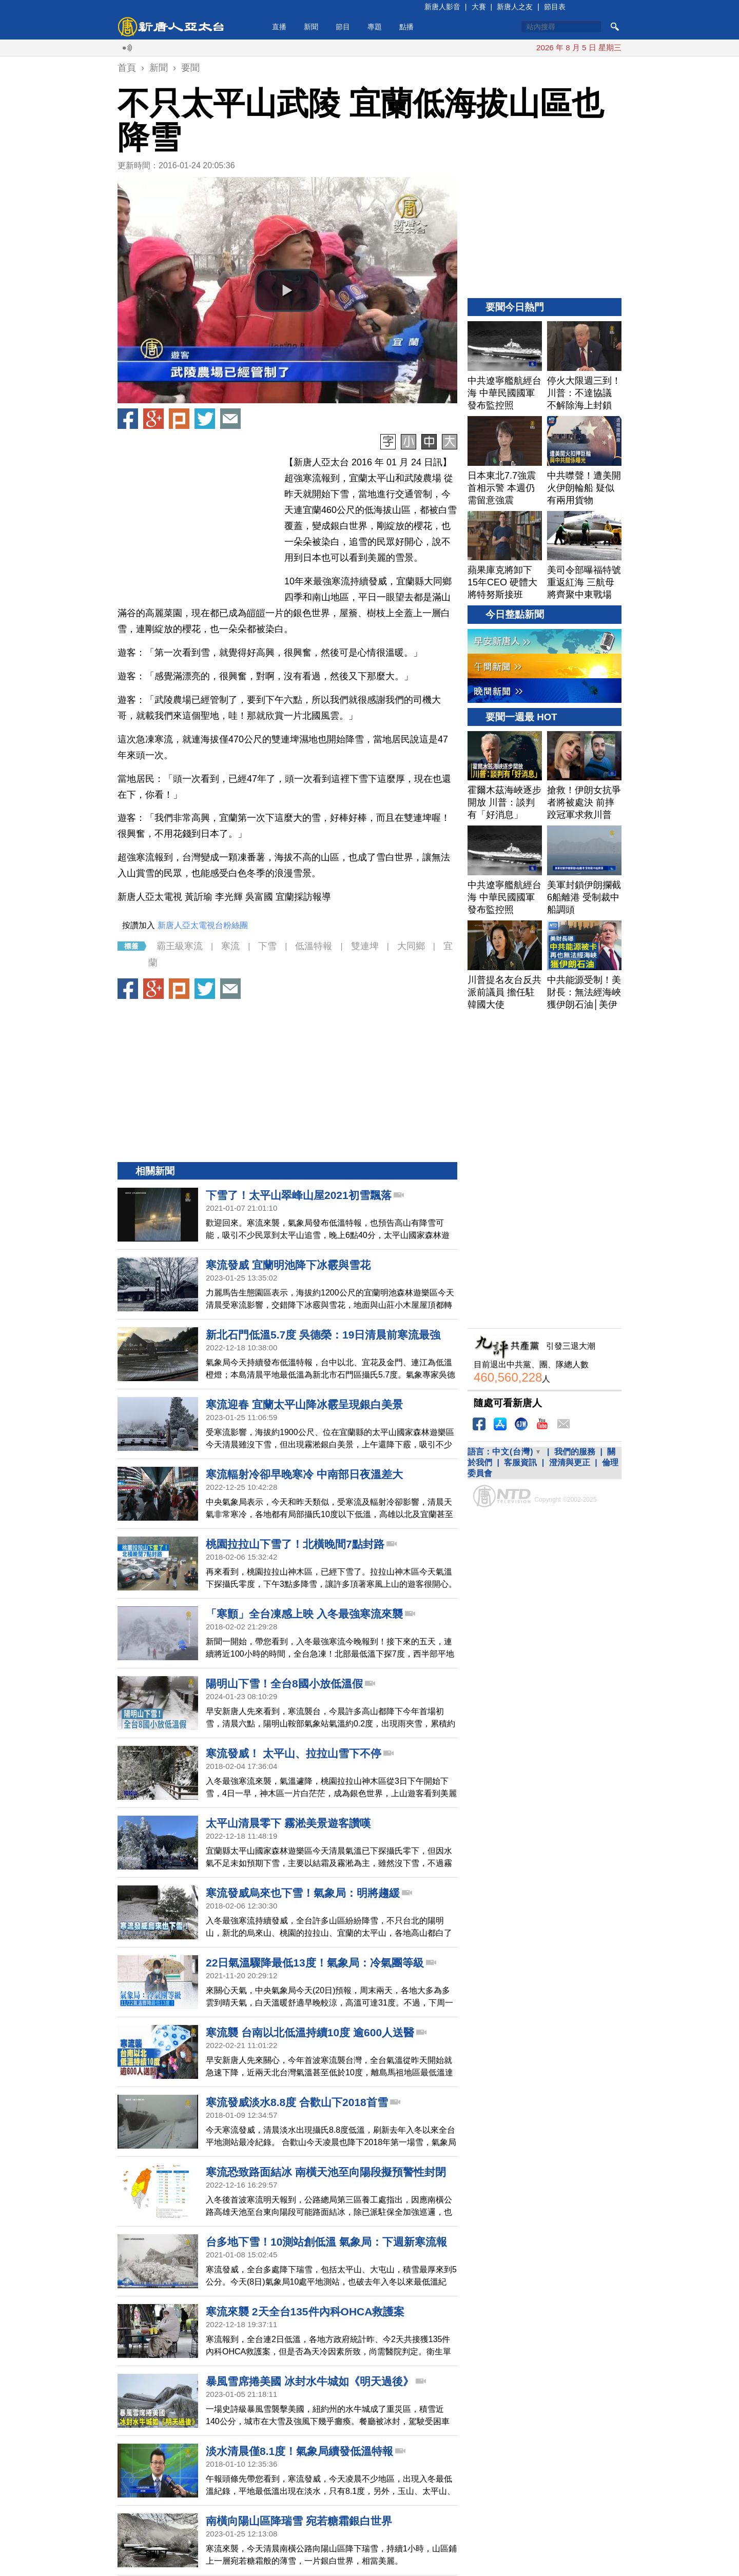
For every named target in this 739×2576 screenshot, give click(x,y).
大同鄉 (411, 946)
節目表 (555, 7)
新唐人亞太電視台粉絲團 (203, 925)
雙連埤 (365, 946)
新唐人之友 (515, 7)
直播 (279, 27)
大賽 (479, 7)
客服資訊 (520, 1462)
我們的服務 (574, 1451)
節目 (343, 27)
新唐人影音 (442, 7)
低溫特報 (313, 946)
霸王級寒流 (180, 946)
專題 (374, 27)
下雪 (267, 946)
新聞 (311, 27)
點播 (406, 27)
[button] (287, 290)
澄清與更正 (569, 1462)
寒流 (230, 946)
